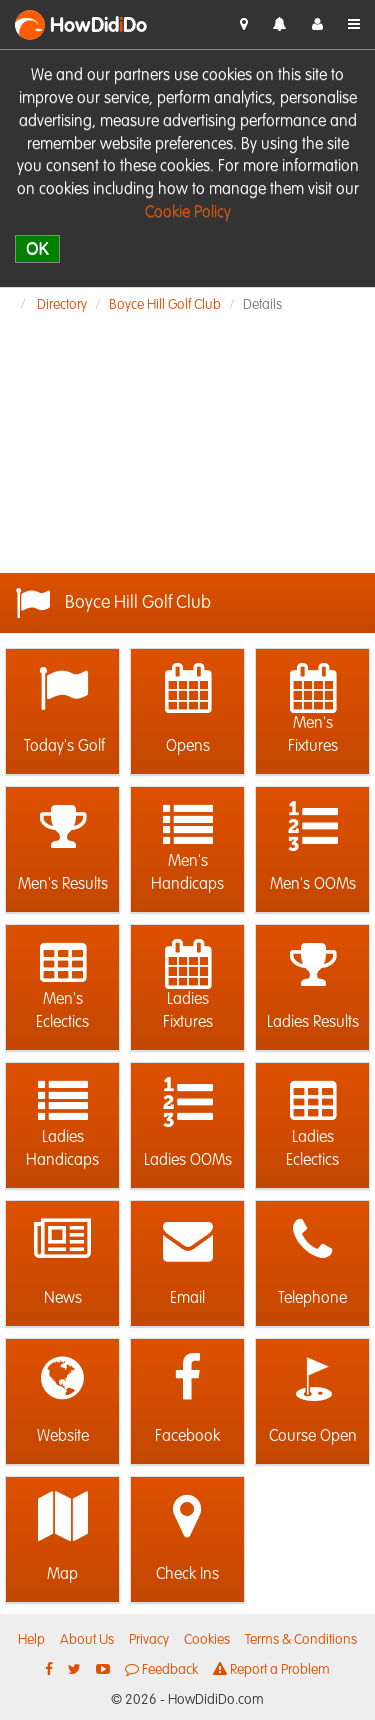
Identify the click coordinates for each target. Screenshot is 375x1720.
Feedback (161, 1669)
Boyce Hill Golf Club (165, 305)
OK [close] (37, 248)
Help (31, 1640)
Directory (62, 305)
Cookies (207, 1640)
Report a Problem (271, 1669)
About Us (87, 1640)
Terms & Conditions (301, 1640)
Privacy (149, 1640)
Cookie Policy (188, 213)
